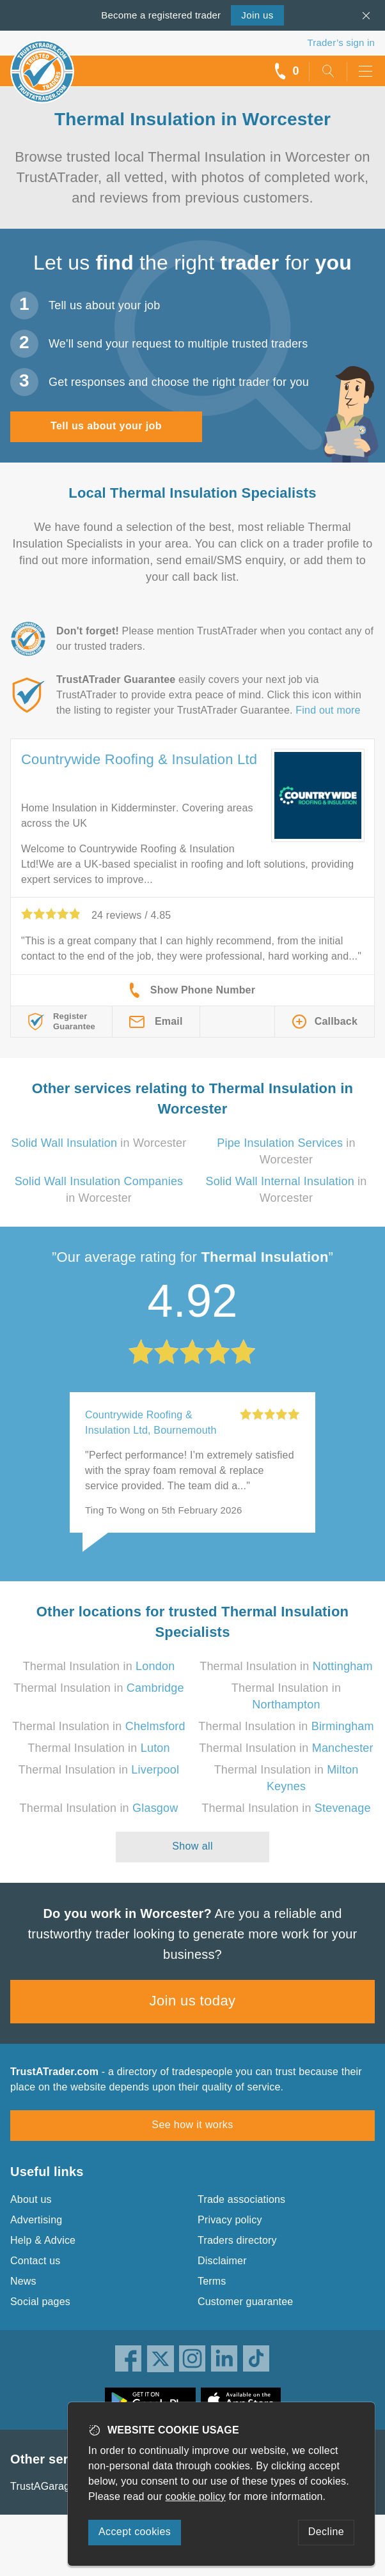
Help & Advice (42, 2240)
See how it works (192, 2124)
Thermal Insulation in (99, 1666)
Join (257, 15)
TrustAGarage (42, 2486)
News (23, 2281)
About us (31, 2199)
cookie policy (196, 2496)
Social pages (40, 2301)
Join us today (193, 2001)
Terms (212, 2281)
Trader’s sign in (341, 42)
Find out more (327, 710)
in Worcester (99, 1143)
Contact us (35, 2260)
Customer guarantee (245, 2301)
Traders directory (237, 2240)
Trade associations (241, 2199)
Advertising (36, 2219)
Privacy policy (230, 2219)
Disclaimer (222, 2260)
